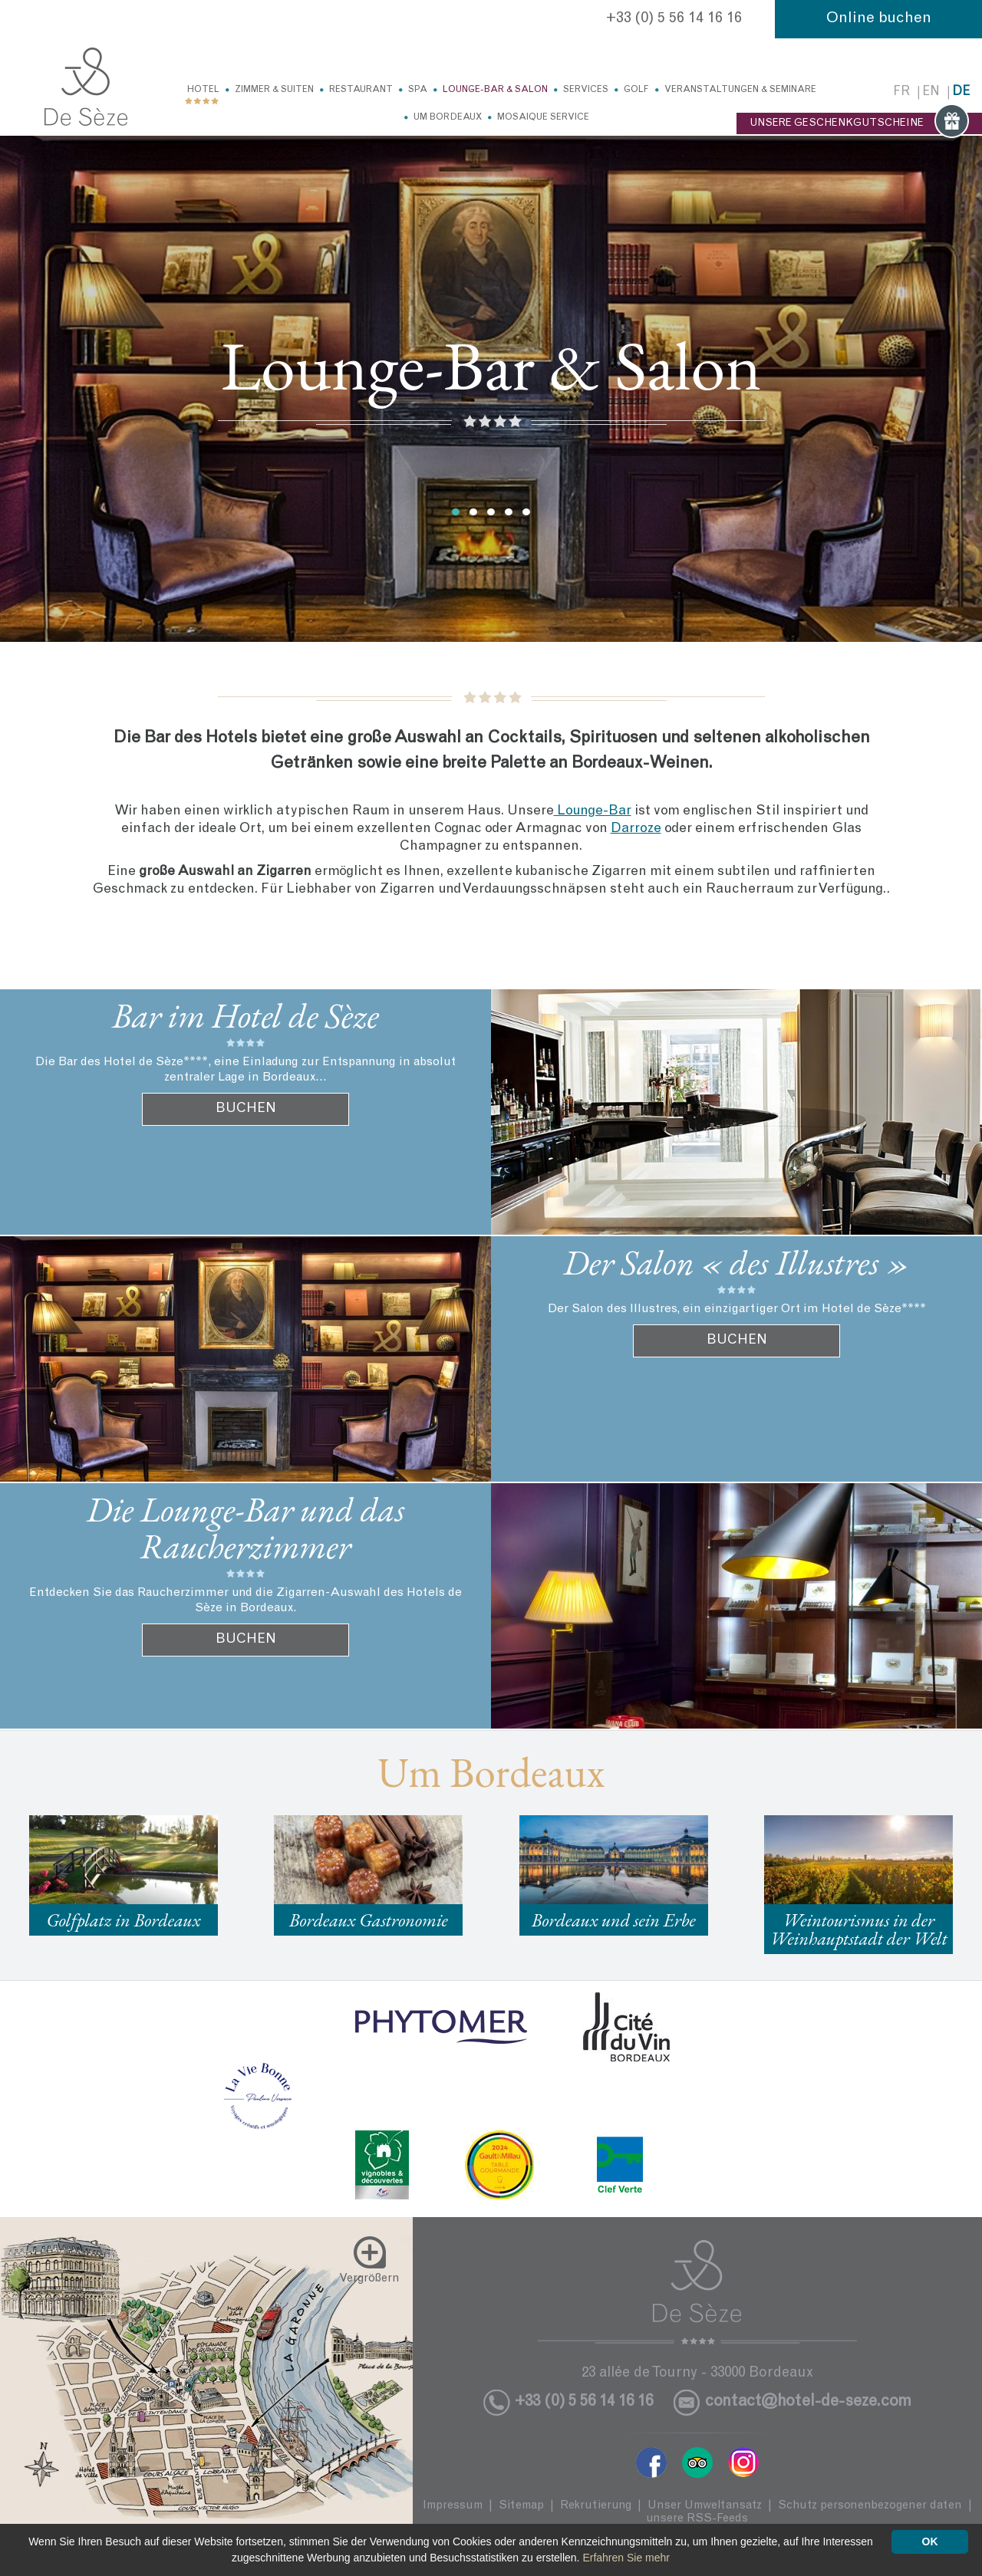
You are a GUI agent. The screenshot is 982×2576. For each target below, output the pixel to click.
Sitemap (521, 2506)
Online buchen (878, 19)
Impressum (453, 2506)
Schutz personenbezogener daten (870, 2506)
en (931, 92)
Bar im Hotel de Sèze (245, 1015)
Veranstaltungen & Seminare (740, 89)
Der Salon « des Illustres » (736, 1262)
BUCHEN (246, 1109)
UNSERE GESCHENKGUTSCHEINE (859, 123)
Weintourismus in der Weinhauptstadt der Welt (858, 1929)
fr (901, 92)
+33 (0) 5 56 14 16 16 (674, 19)
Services (585, 89)
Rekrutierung (595, 2506)
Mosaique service (543, 117)
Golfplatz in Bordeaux (123, 1920)
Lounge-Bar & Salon (495, 89)
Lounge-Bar (592, 811)
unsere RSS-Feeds (697, 2519)
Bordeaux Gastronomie (368, 1920)
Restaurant (361, 89)
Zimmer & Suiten (274, 89)
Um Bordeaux (448, 117)
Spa (417, 89)
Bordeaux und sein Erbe (614, 1920)
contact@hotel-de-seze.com (808, 2402)
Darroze (636, 829)
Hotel (203, 89)
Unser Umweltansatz (705, 2506)
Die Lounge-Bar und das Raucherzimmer (246, 1527)
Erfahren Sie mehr (626, 2557)
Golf (636, 89)
